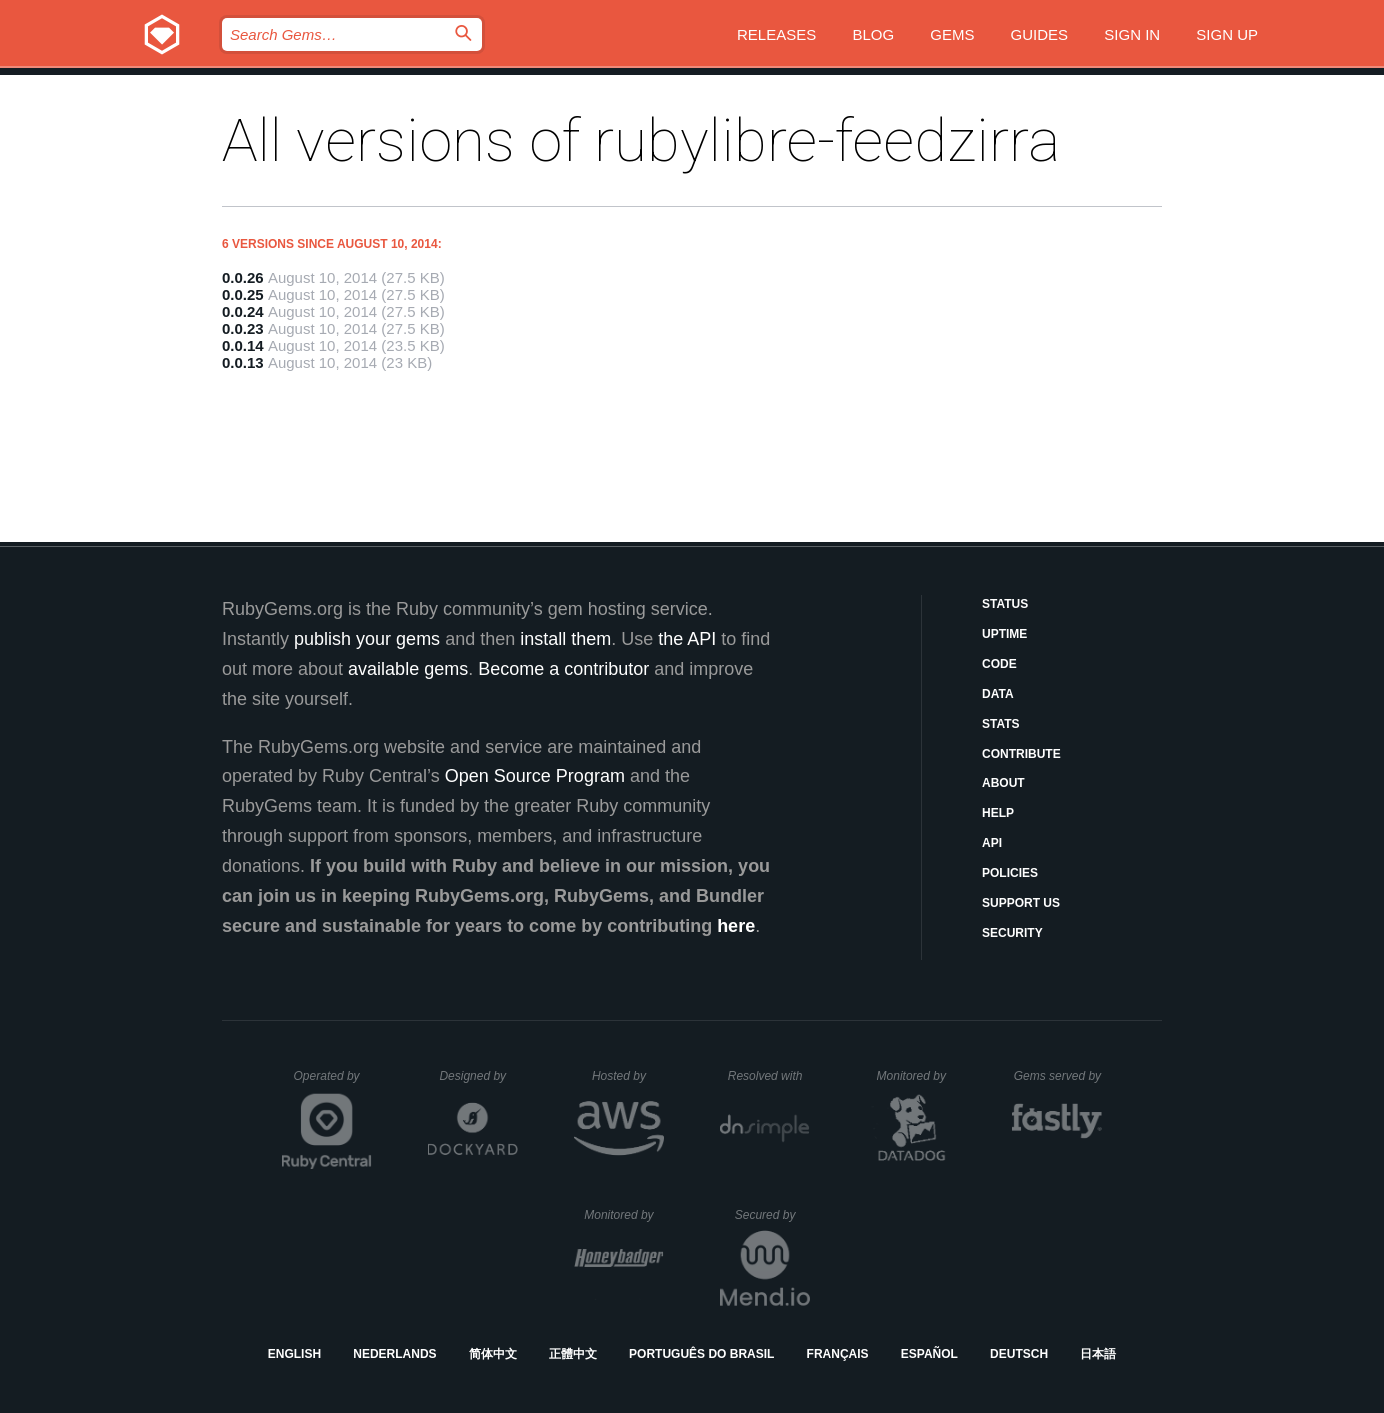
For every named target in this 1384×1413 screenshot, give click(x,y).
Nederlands (394, 1354)
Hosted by (628, 1076)
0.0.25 (243, 294)
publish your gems (367, 639)
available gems (408, 669)
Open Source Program (535, 776)
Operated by (333, 1083)
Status (1005, 604)
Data (998, 694)
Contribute (1021, 754)
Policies (1010, 873)
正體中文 (573, 1354)
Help (998, 813)
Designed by (478, 1076)
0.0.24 (243, 311)
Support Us (1021, 903)
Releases (776, 34)
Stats (1001, 724)
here (736, 926)
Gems (952, 34)
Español (929, 1354)
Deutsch (1019, 1354)
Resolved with (769, 1076)
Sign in (1132, 34)
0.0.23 (243, 328)
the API (687, 639)
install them (565, 639)
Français (838, 1354)
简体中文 (493, 1354)
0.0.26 (243, 277)
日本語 (1098, 1354)
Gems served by (1058, 1076)
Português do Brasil (701, 1354)
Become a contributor (563, 669)
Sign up (1227, 34)
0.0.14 (243, 345)
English (294, 1354)
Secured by (772, 1215)
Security (1012, 933)
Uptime (1004, 634)
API (992, 843)
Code (999, 664)
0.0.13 (243, 362)
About (1003, 783)
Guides (1040, 34)
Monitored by (917, 1076)
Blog (873, 34)
